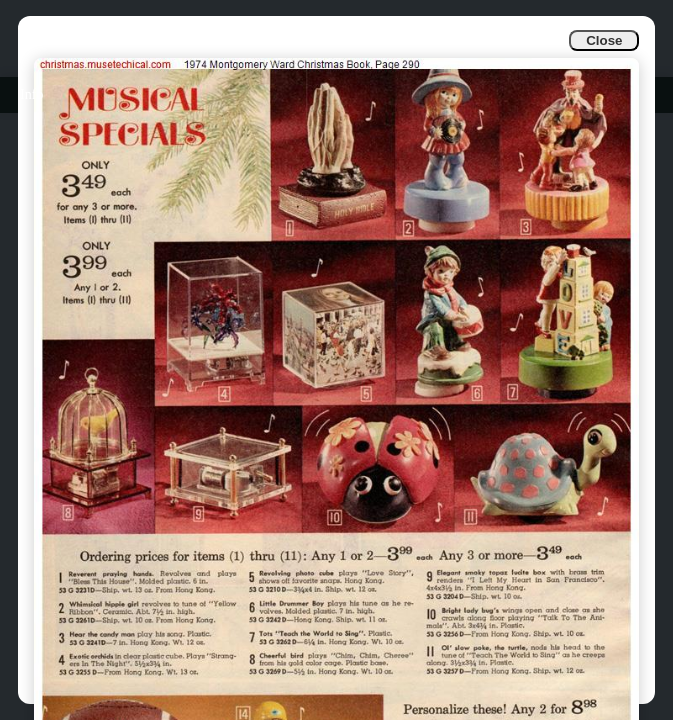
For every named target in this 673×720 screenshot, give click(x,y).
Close (604, 40)
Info (31, 94)
